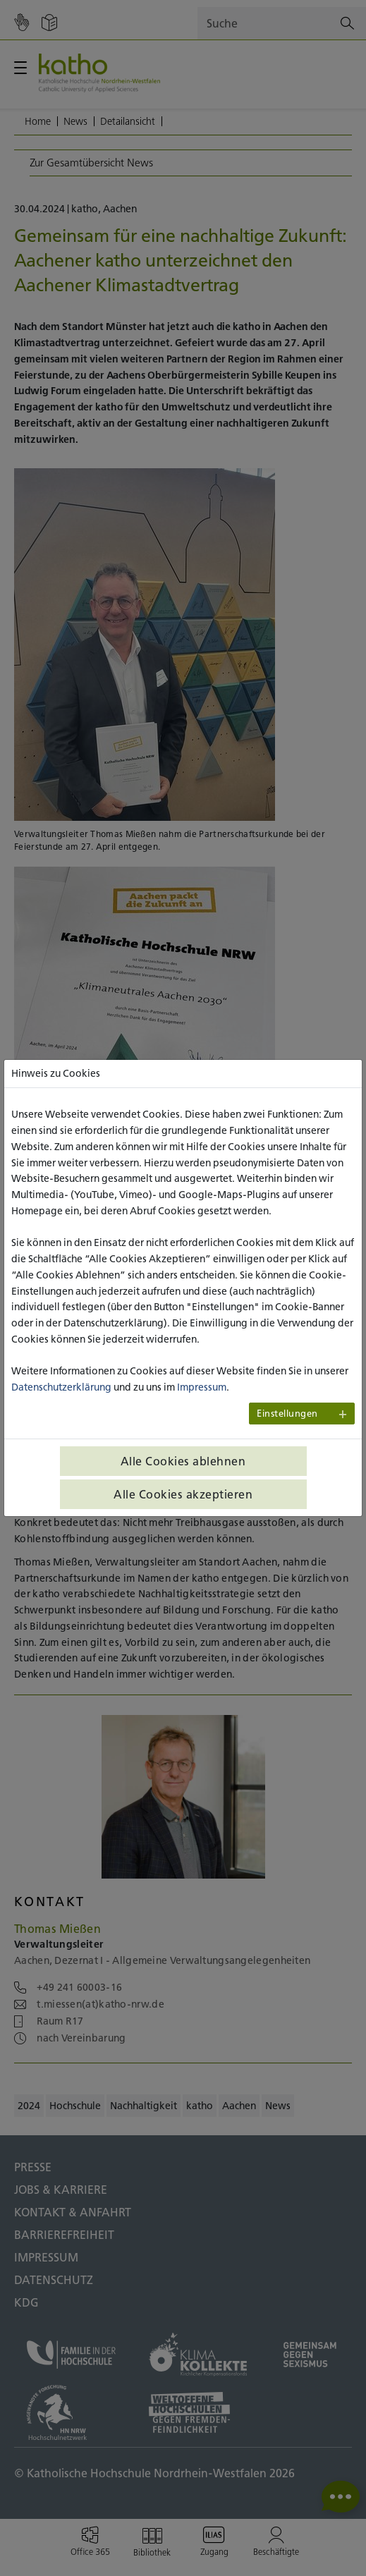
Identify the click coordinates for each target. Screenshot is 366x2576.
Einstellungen (287, 1414)
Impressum (201, 1387)
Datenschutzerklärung (61, 1387)
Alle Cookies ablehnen (183, 1461)
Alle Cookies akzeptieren (183, 1494)
